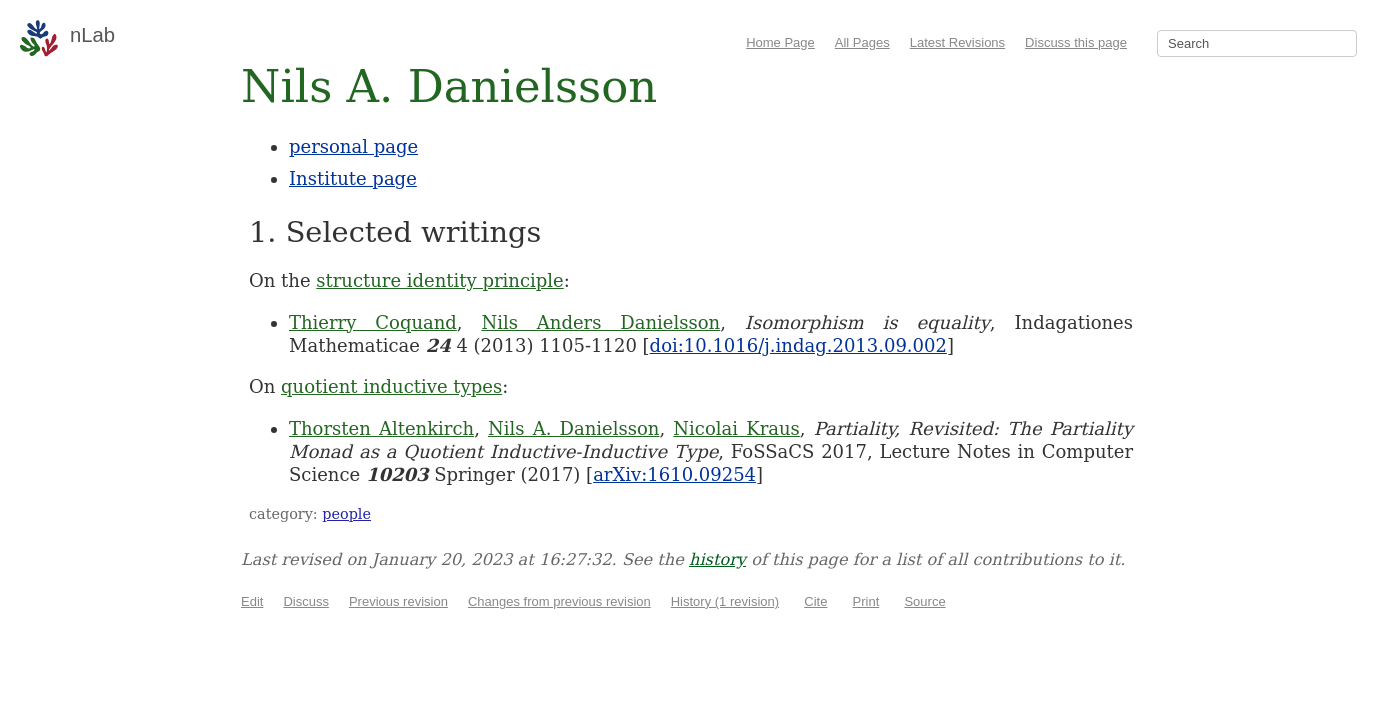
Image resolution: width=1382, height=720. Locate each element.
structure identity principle (439, 280)
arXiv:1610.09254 (674, 474)
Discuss (306, 601)
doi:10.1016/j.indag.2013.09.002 (798, 345)
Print (866, 601)
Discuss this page (1076, 42)
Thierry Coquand (373, 322)
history (717, 559)
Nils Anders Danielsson (600, 322)
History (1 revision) (725, 601)
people (346, 514)
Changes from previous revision (559, 601)
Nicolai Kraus (736, 428)
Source (924, 601)
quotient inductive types (391, 386)
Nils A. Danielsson (573, 428)
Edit (252, 601)
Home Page (780, 42)
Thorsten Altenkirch (381, 428)
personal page (353, 146)
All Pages (862, 42)
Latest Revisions (957, 42)
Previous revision (398, 601)
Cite (815, 601)
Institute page (353, 178)
